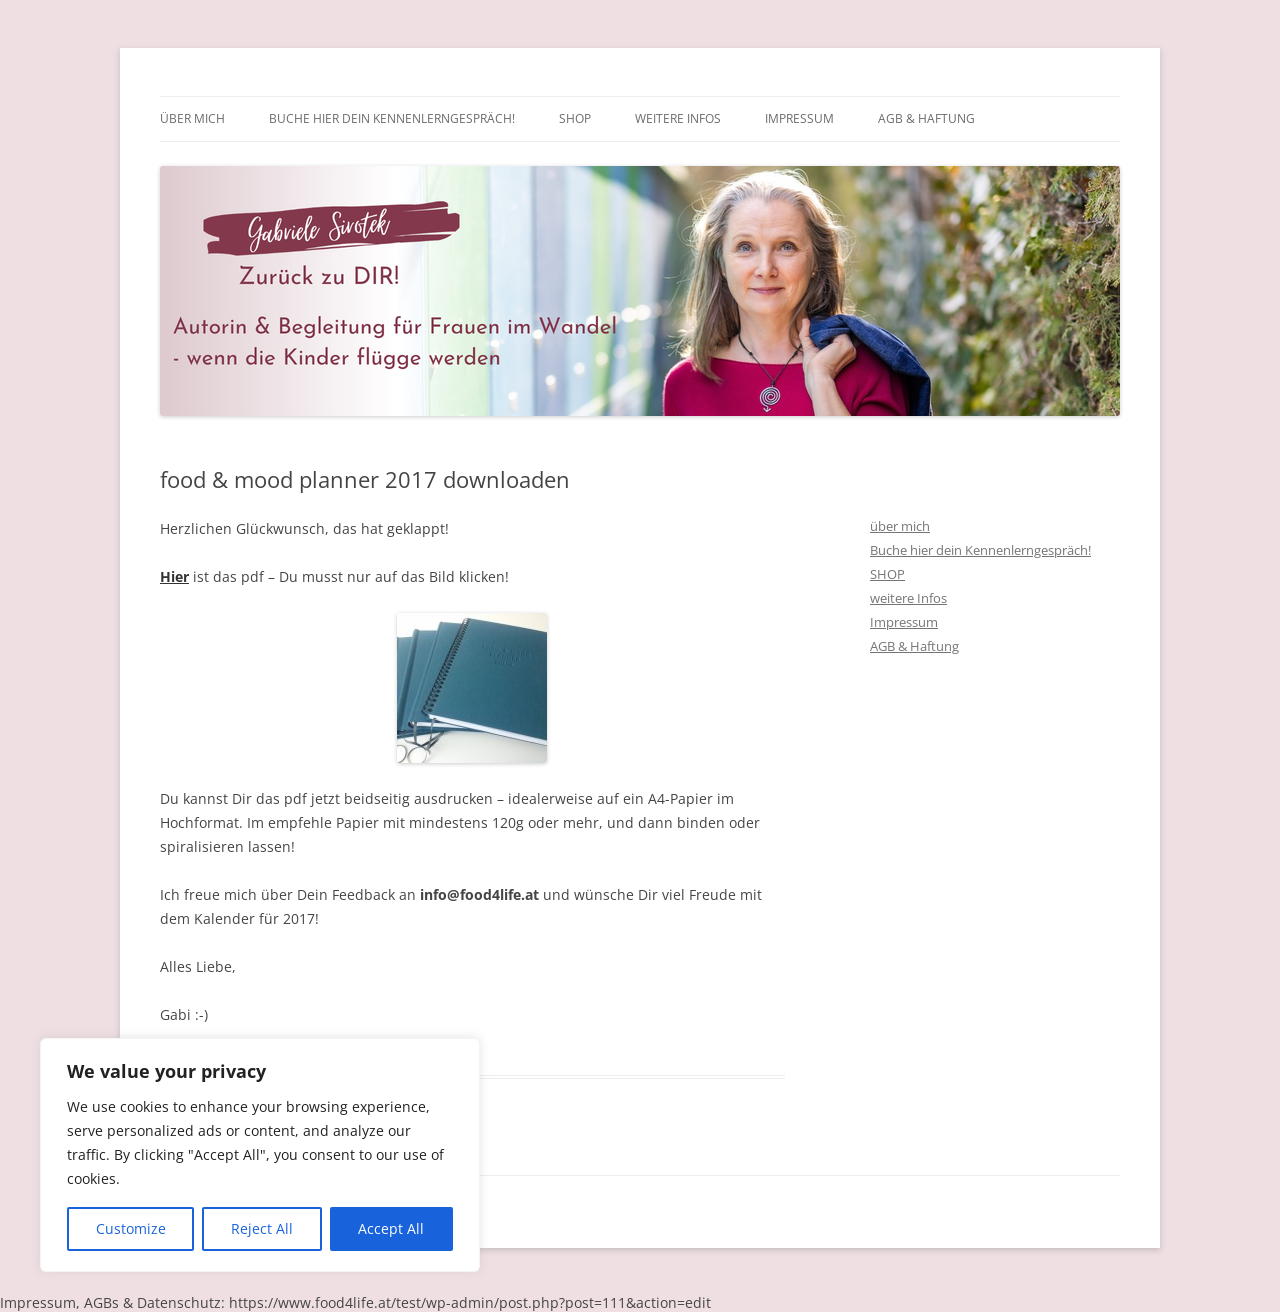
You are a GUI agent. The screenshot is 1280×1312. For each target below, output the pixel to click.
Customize (131, 1228)
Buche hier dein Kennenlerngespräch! (392, 118)
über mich (192, 118)
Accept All (391, 1228)
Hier (174, 576)
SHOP (575, 118)
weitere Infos (678, 118)
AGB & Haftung (926, 118)
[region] (260, 1155)
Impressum (799, 118)
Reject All (262, 1228)
